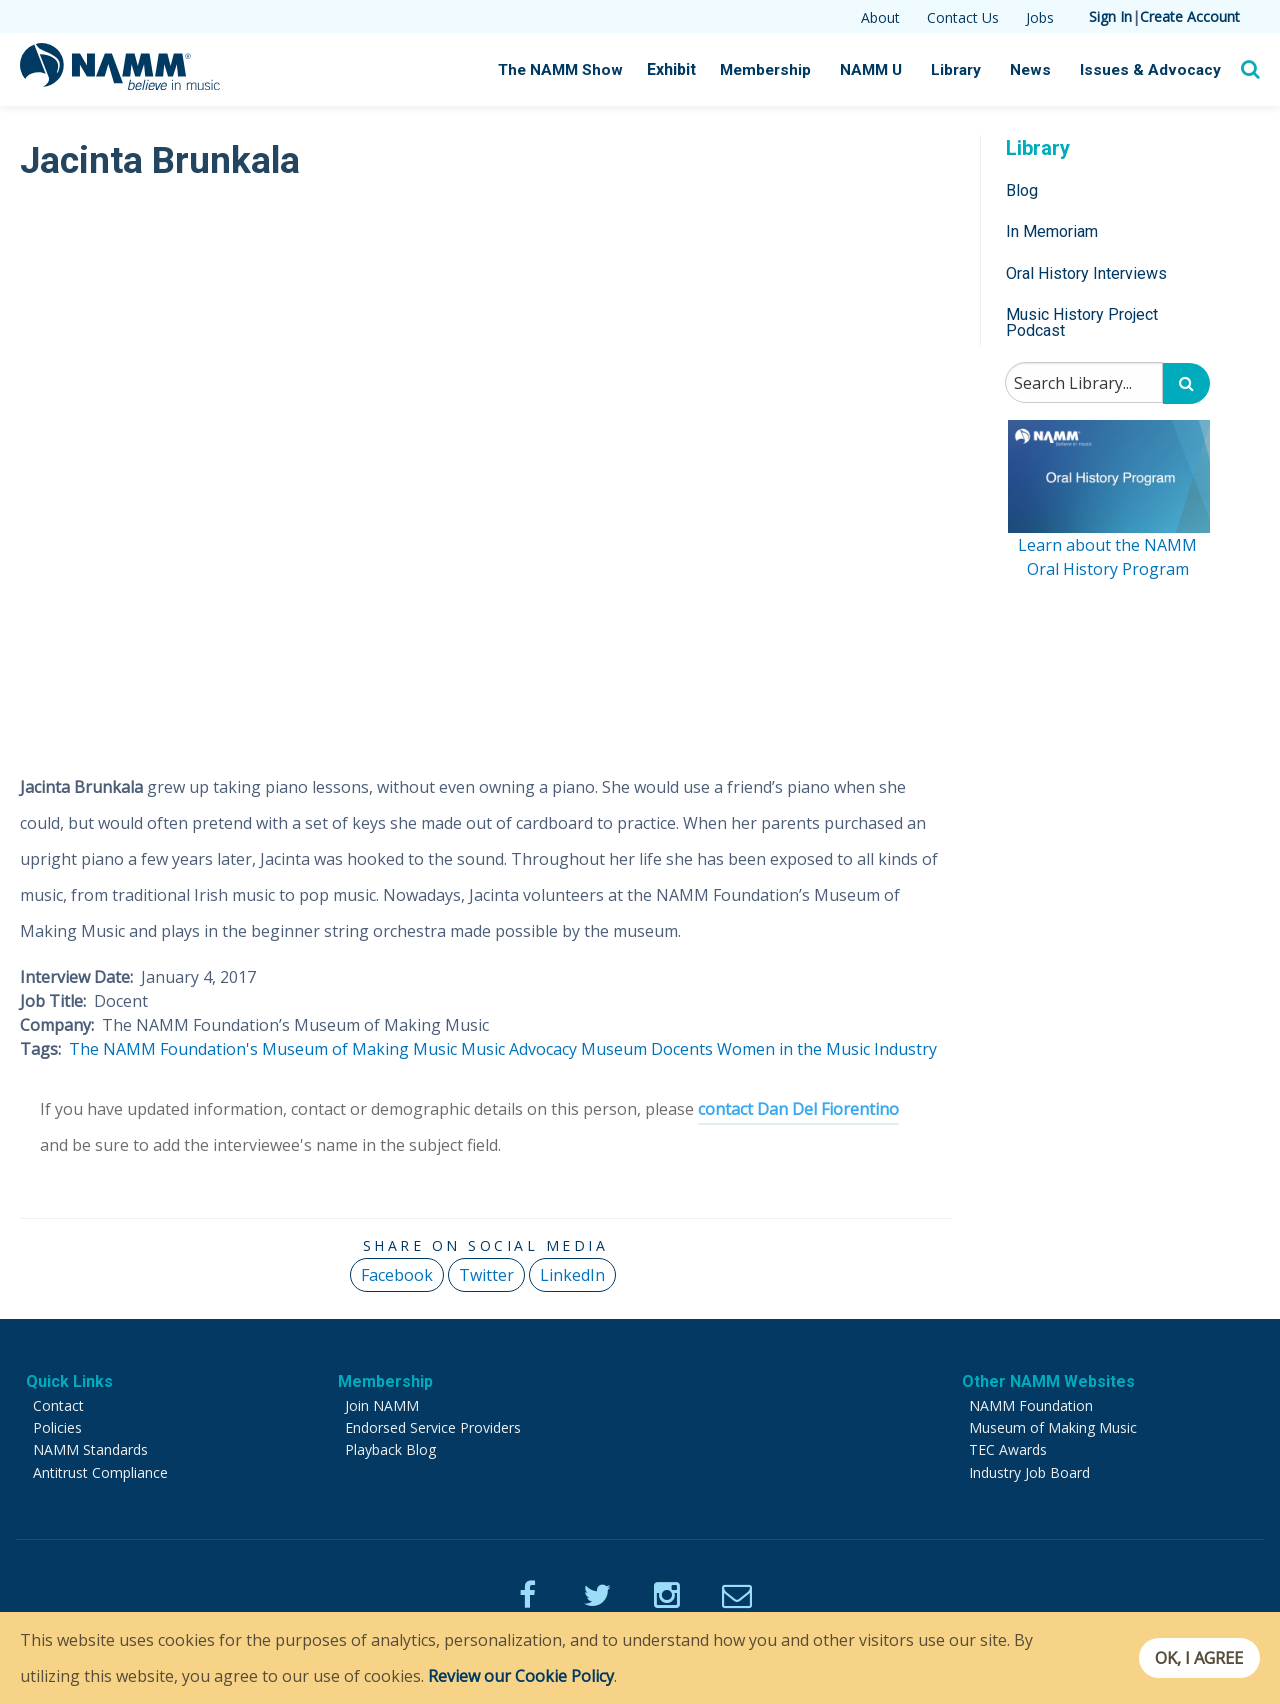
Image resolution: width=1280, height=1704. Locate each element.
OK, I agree (1193, 1658)
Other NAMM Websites (1048, 1381)
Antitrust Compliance (100, 1472)
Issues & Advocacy (1153, 70)
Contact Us (963, 17)
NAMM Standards (90, 1449)
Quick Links (69, 1381)
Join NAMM (382, 1405)
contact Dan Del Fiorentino (798, 1109)
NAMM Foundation (1031, 1405)
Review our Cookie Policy (521, 1676)
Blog (1022, 190)
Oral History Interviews (1086, 273)
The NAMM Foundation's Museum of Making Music (263, 1049)
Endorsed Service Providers (433, 1427)
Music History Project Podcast (1082, 322)
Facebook (397, 1275)
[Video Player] (485, 466)
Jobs (1040, 17)
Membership (774, 70)
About (880, 17)
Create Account (1190, 16)
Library (964, 70)
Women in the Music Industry (827, 1049)
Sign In (1110, 16)
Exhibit (681, 69)
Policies (57, 1427)
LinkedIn (572, 1275)
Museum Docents (647, 1049)
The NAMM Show (571, 70)
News (1037, 70)
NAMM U (879, 70)
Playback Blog (390, 1449)
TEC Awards (1008, 1449)
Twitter (486, 1275)
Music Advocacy (519, 1049)
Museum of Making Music (1053, 1427)
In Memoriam (1052, 231)
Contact (58, 1405)
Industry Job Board (1029, 1472)
